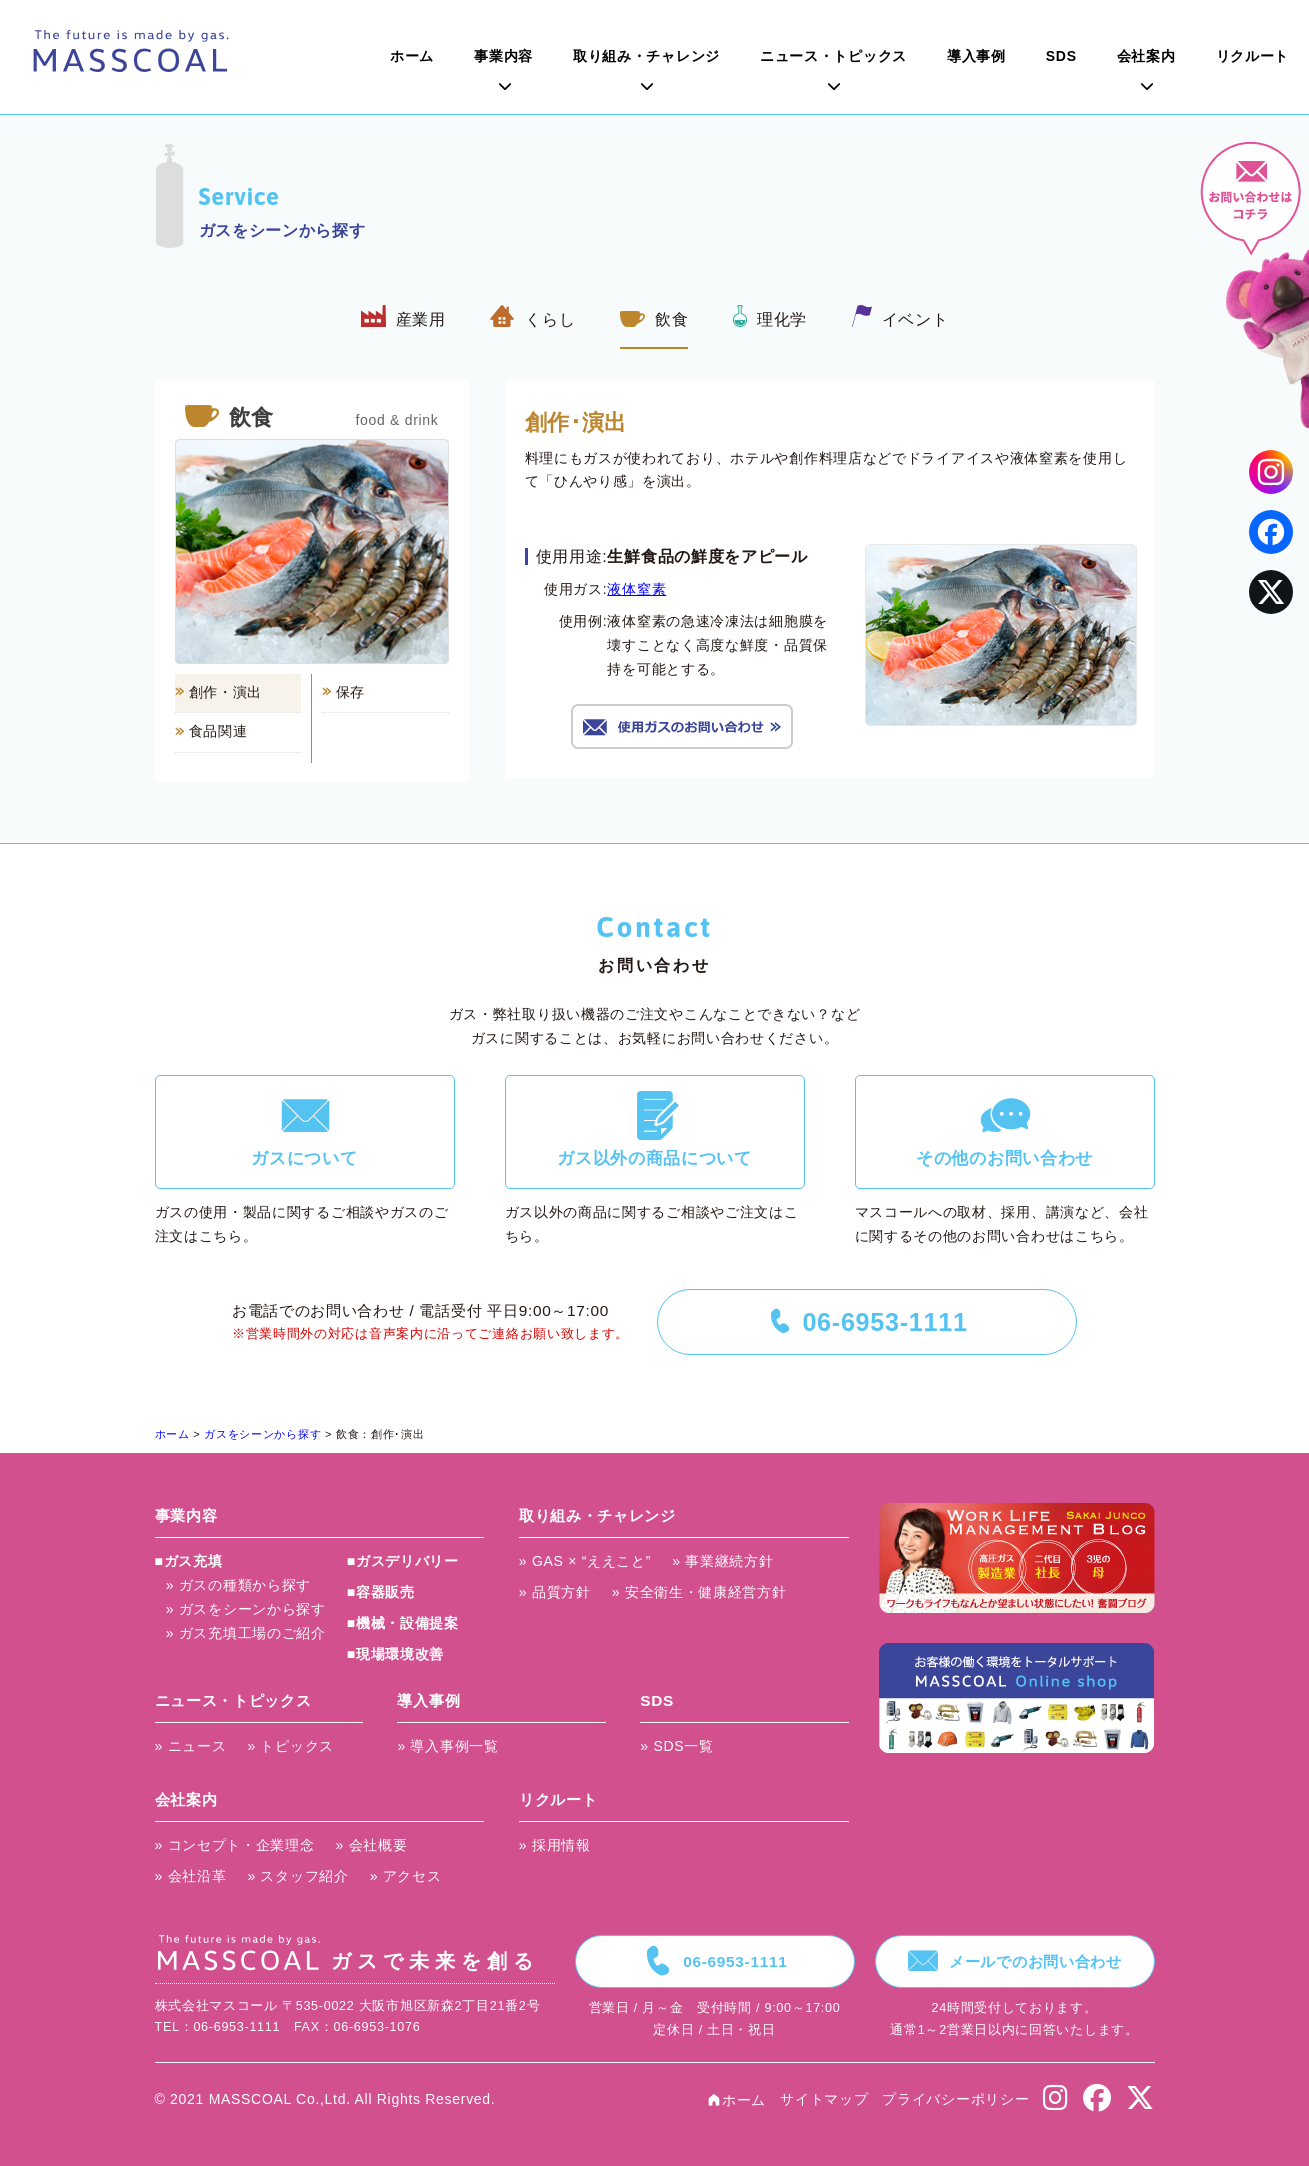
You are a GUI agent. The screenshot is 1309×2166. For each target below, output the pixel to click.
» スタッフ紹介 (297, 1876)
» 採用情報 (555, 1845)
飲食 (654, 316)
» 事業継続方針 (722, 1561)
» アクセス (406, 1876)
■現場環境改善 (395, 1654)
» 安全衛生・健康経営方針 (699, 1592)
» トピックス (290, 1746)
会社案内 (1146, 56)
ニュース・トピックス (833, 56)
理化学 (770, 316)
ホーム (412, 56)
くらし (532, 316)
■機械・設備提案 (403, 1623)
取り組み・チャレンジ (646, 56)
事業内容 (503, 56)
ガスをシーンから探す (262, 1434)
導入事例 (976, 56)
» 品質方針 (555, 1592)
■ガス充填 (189, 1561)
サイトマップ (824, 2099)
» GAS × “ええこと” (585, 1561)
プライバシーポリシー (955, 2099)
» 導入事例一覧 (447, 1746)
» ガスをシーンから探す (246, 1609)
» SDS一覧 (676, 1746)
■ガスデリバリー (403, 1561)
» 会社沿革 (191, 1876)
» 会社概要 (372, 1845)
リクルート (1253, 56)
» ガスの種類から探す (238, 1585)
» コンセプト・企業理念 (235, 1845)
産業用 (403, 316)
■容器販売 (381, 1592)
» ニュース (191, 1746)
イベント (900, 316)
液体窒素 (636, 589)
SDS (1061, 56)
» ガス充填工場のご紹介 (246, 1633)
